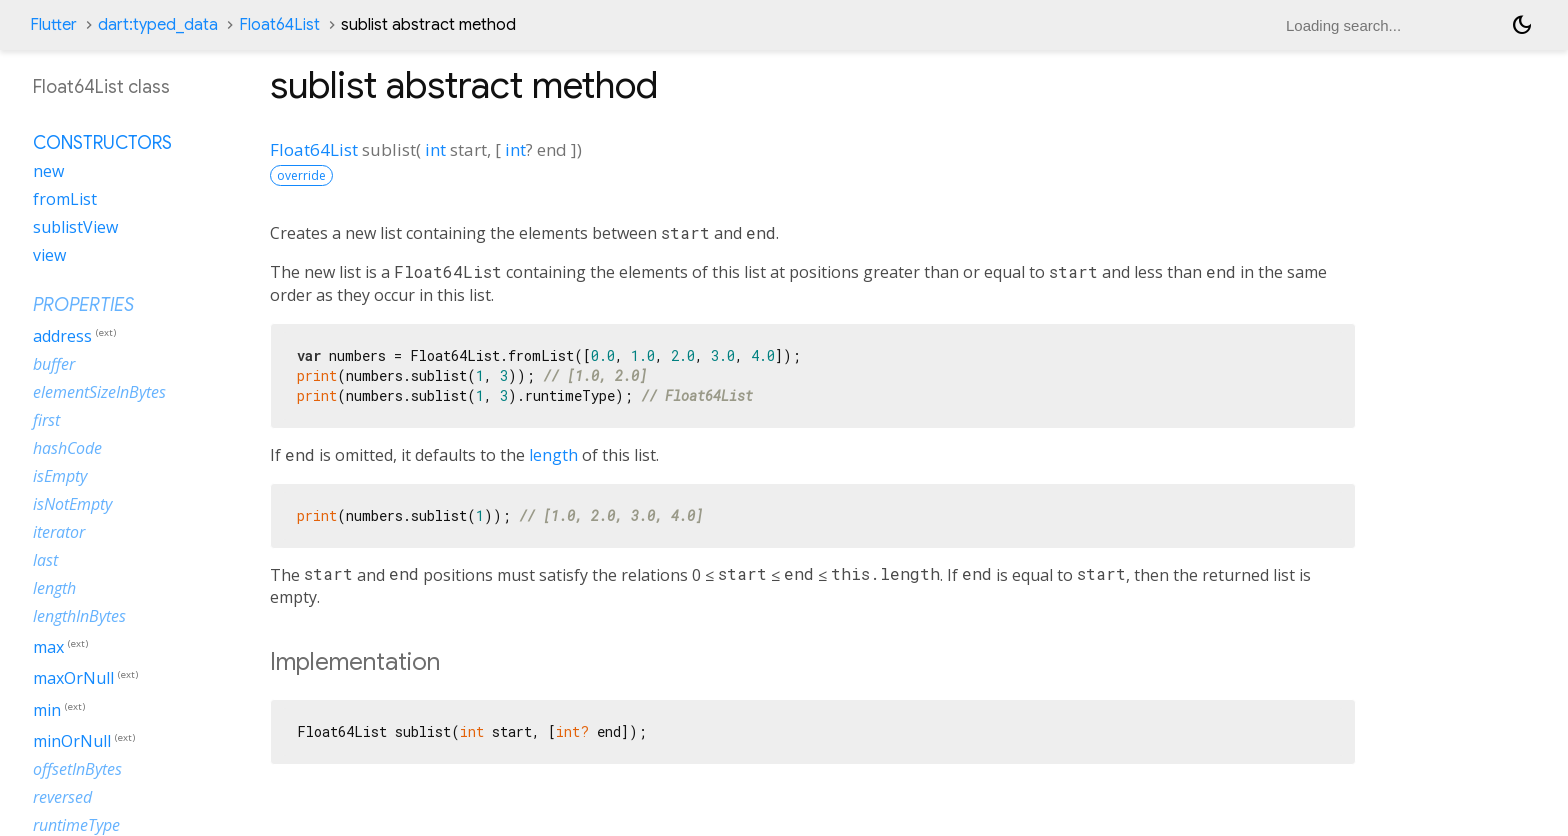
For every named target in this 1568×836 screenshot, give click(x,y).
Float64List (279, 25)
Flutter (53, 25)
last (45, 560)
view (49, 255)
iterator (59, 532)
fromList (65, 199)
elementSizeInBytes (99, 392)
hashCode (67, 448)
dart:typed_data (158, 25)
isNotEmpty (72, 504)
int (435, 149)
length (553, 455)
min (47, 710)
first (46, 420)
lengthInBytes (79, 616)
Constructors (102, 143)
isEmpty (60, 476)
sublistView (75, 227)
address (62, 336)
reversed (62, 797)
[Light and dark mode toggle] (1522, 25)
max (48, 647)
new (48, 171)
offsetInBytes (77, 769)
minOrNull (72, 741)
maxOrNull (73, 679)
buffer (54, 364)
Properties (83, 305)
